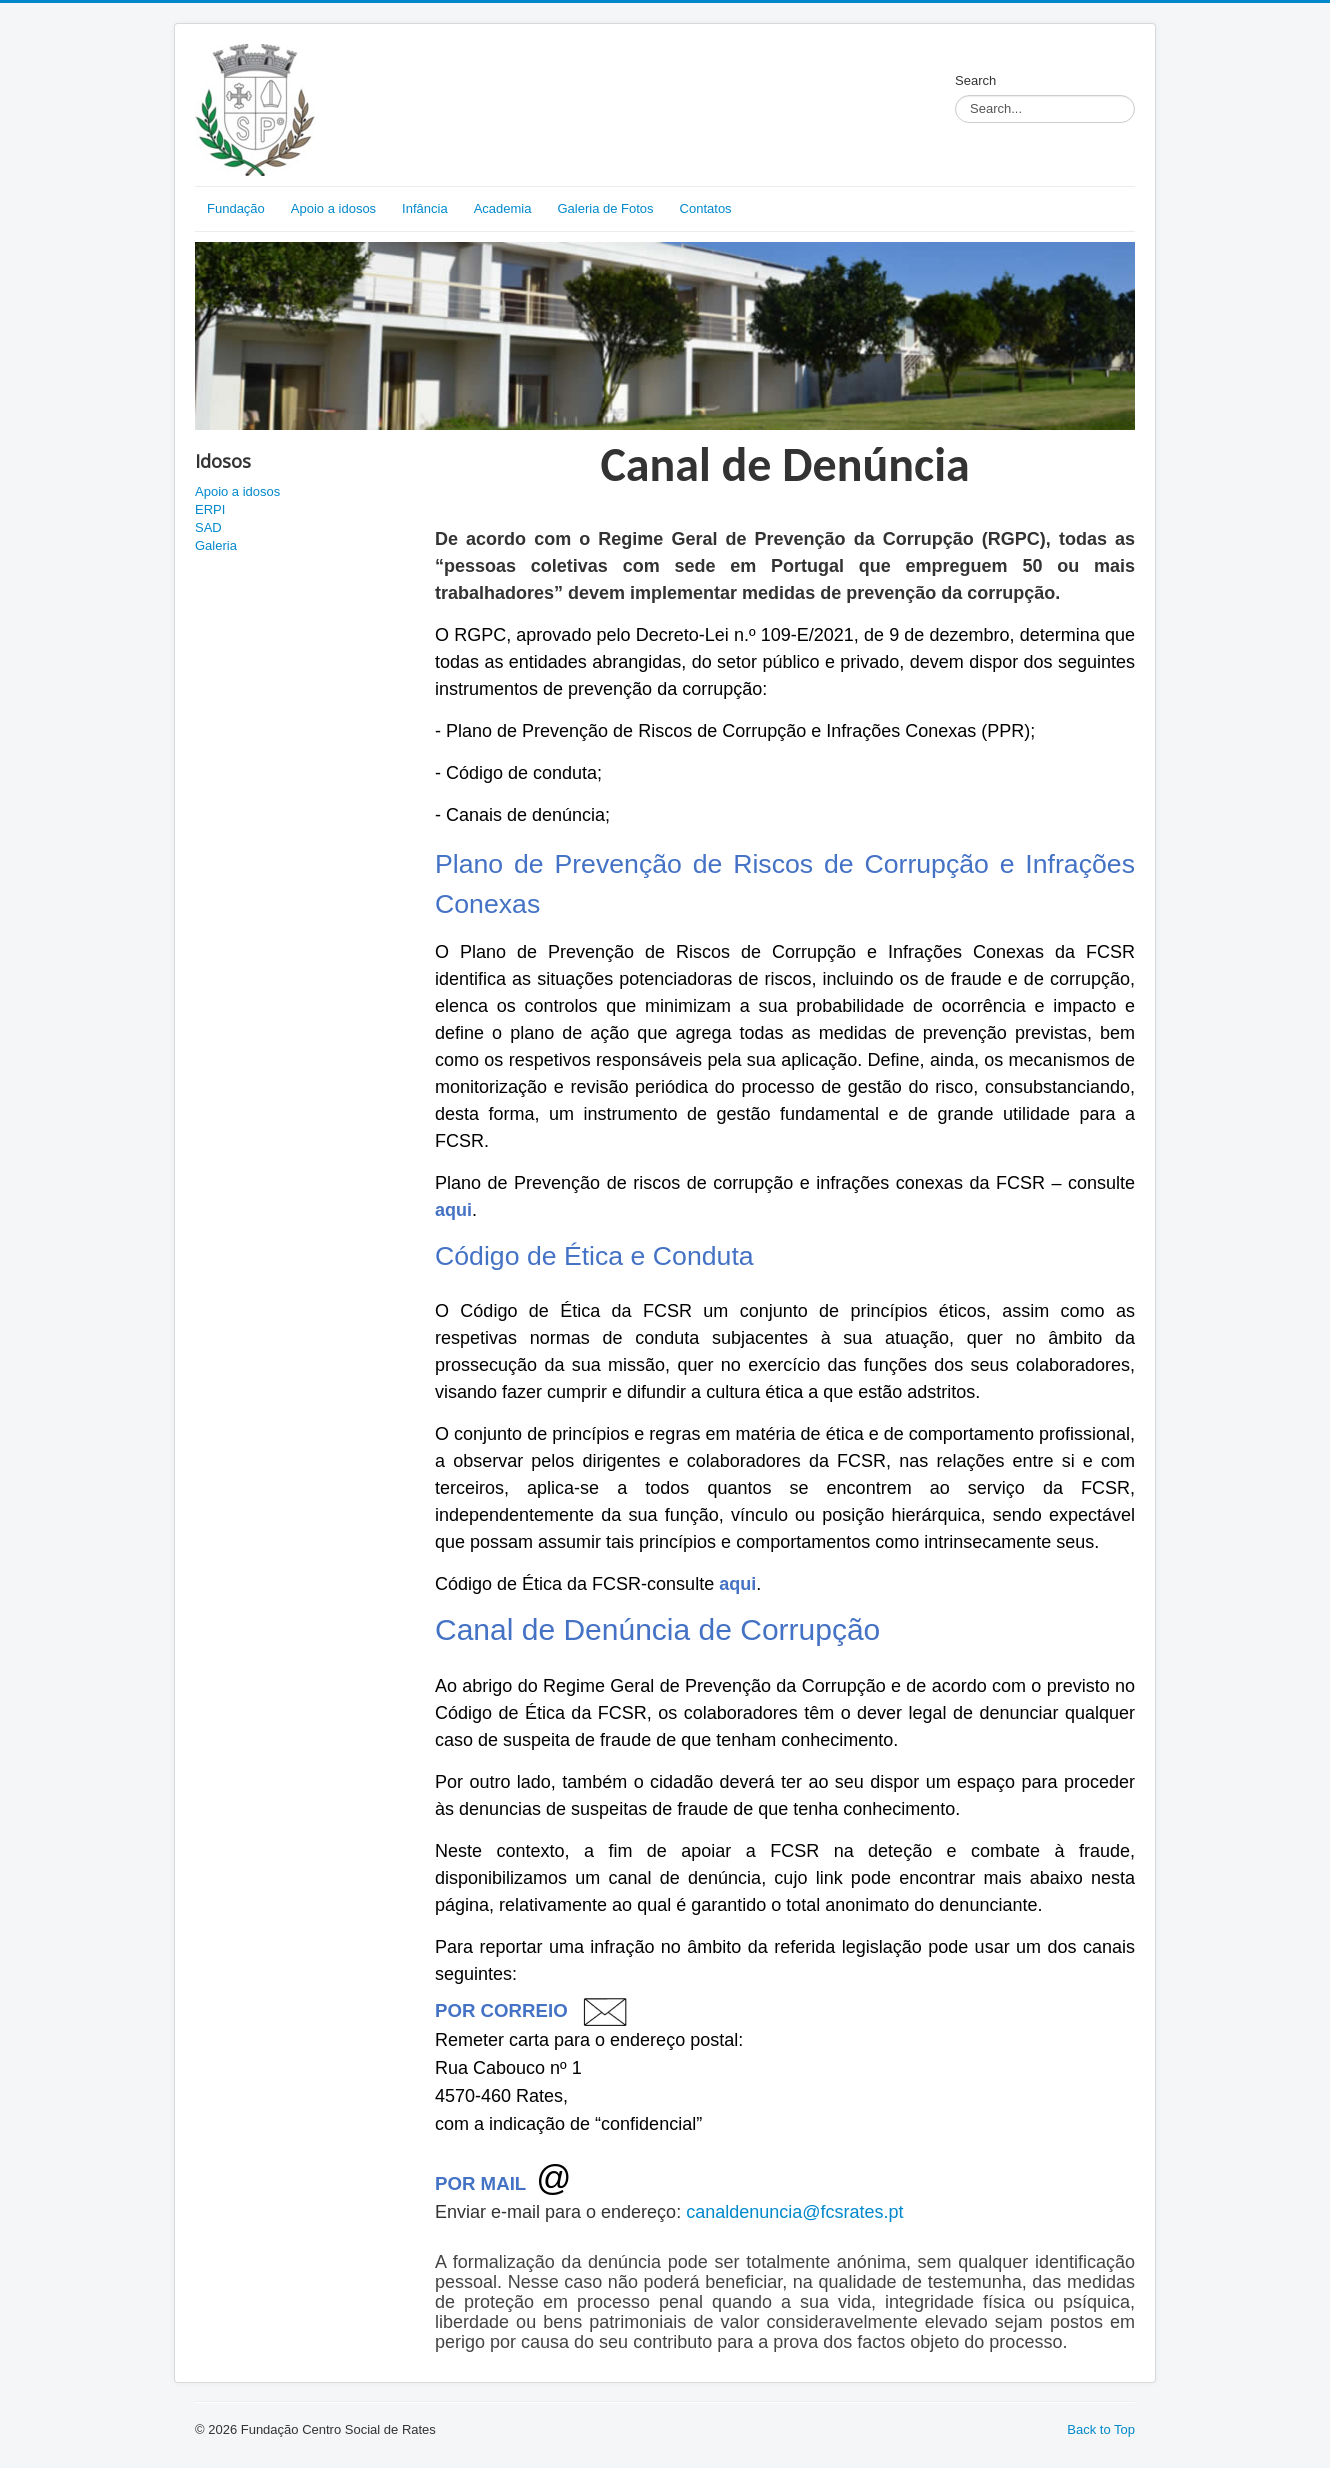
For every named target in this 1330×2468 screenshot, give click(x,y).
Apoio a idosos (333, 208)
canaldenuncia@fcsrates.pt (794, 2212)
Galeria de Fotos (605, 208)
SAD (208, 527)
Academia (503, 208)
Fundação (236, 208)
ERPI (210, 509)
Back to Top (1101, 2429)
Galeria (216, 545)
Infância (425, 208)
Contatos (706, 208)
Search (975, 80)
